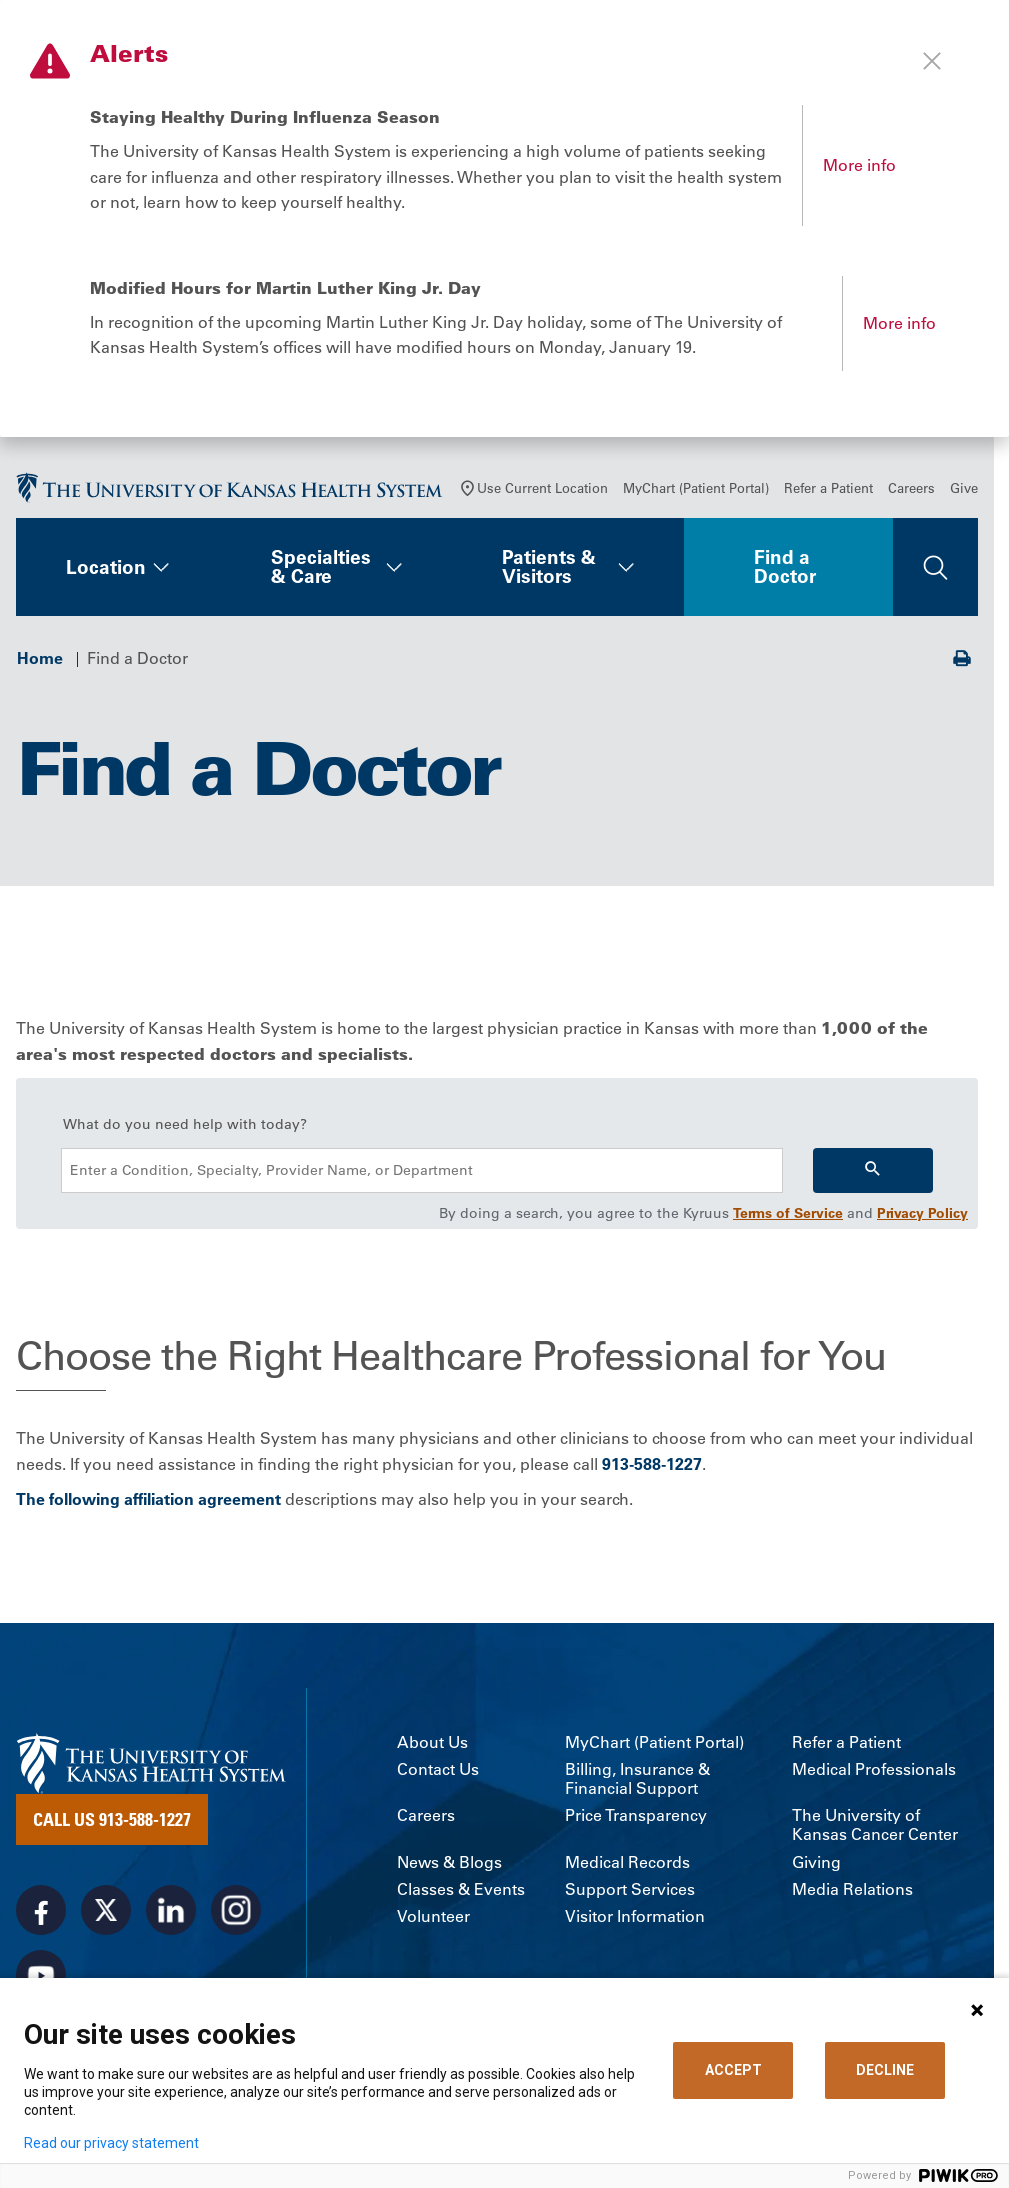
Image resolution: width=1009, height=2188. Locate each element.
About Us (432, 1742)
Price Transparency (636, 1815)
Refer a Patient (828, 487)
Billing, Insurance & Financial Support (637, 1779)
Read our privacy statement (111, 2143)
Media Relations (852, 1889)
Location (106, 567)
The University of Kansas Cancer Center (875, 1825)
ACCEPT (733, 2070)
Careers (911, 487)
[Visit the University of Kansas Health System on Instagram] (236, 1910)
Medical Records (627, 1862)
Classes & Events (461, 1889)
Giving (816, 1862)
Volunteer (433, 1916)
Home (40, 658)
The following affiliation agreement (148, 1499)
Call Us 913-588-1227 (112, 1819)
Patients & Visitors (549, 566)
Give (964, 487)
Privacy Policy (922, 1213)
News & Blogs (449, 1862)
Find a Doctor (785, 566)
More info (859, 165)
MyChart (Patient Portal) (696, 487)
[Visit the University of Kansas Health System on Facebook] (41, 1910)
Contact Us (438, 1769)
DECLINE (885, 2070)
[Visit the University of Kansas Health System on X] (106, 1910)
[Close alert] (932, 61)
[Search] (873, 1170)
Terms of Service (788, 1213)
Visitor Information (635, 1916)
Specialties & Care (321, 566)
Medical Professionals (874, 1769)
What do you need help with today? (185, 1124)
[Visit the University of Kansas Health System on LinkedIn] (171, 1910)
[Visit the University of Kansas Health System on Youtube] (41, 1975)
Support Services (630, 1889)
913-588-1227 (652, 1464)
